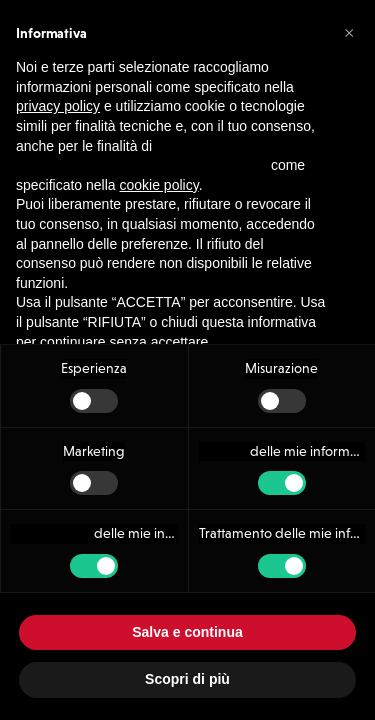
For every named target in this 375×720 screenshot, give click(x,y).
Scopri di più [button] (187, 679)
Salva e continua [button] (187, 632)
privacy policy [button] (58, 82)
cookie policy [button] (159, 161)
